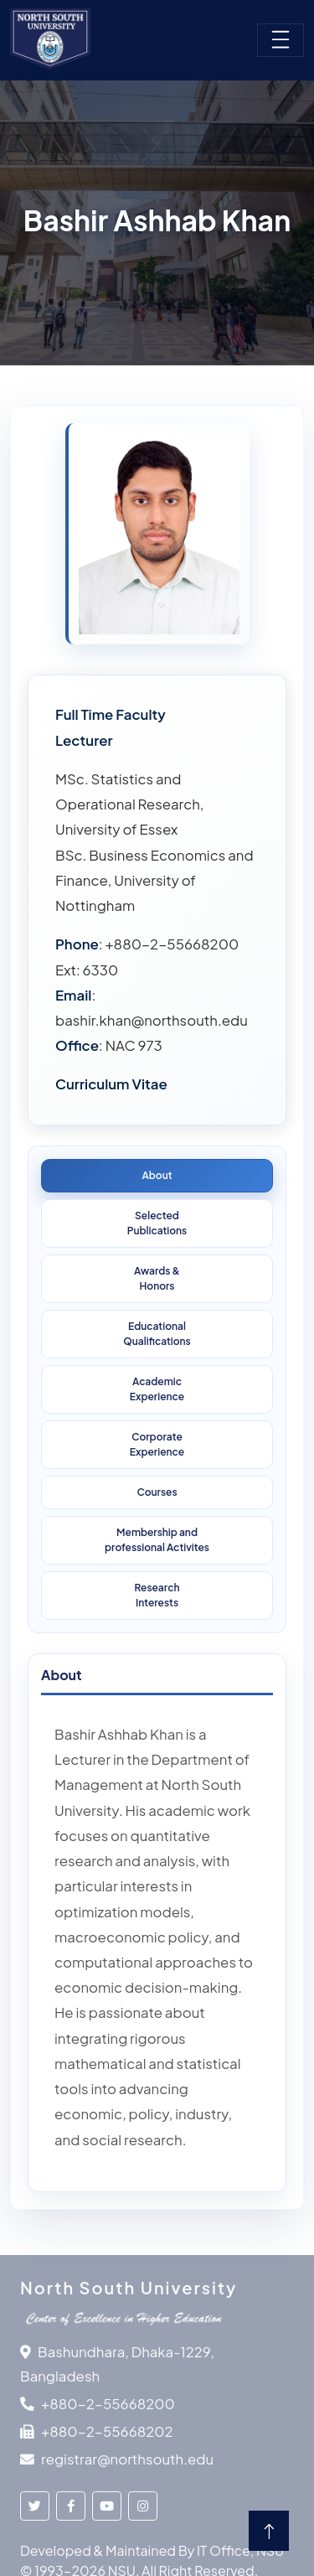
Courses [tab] (156, 1492)
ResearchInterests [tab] (157, 1595)
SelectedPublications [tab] (157, 1223)
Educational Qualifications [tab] (157, 1333)
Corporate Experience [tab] (157, 1444)
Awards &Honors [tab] (157, 1278)
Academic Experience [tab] (157, 1389)
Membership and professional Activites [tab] (157, 1540)
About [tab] (157, 1175)
